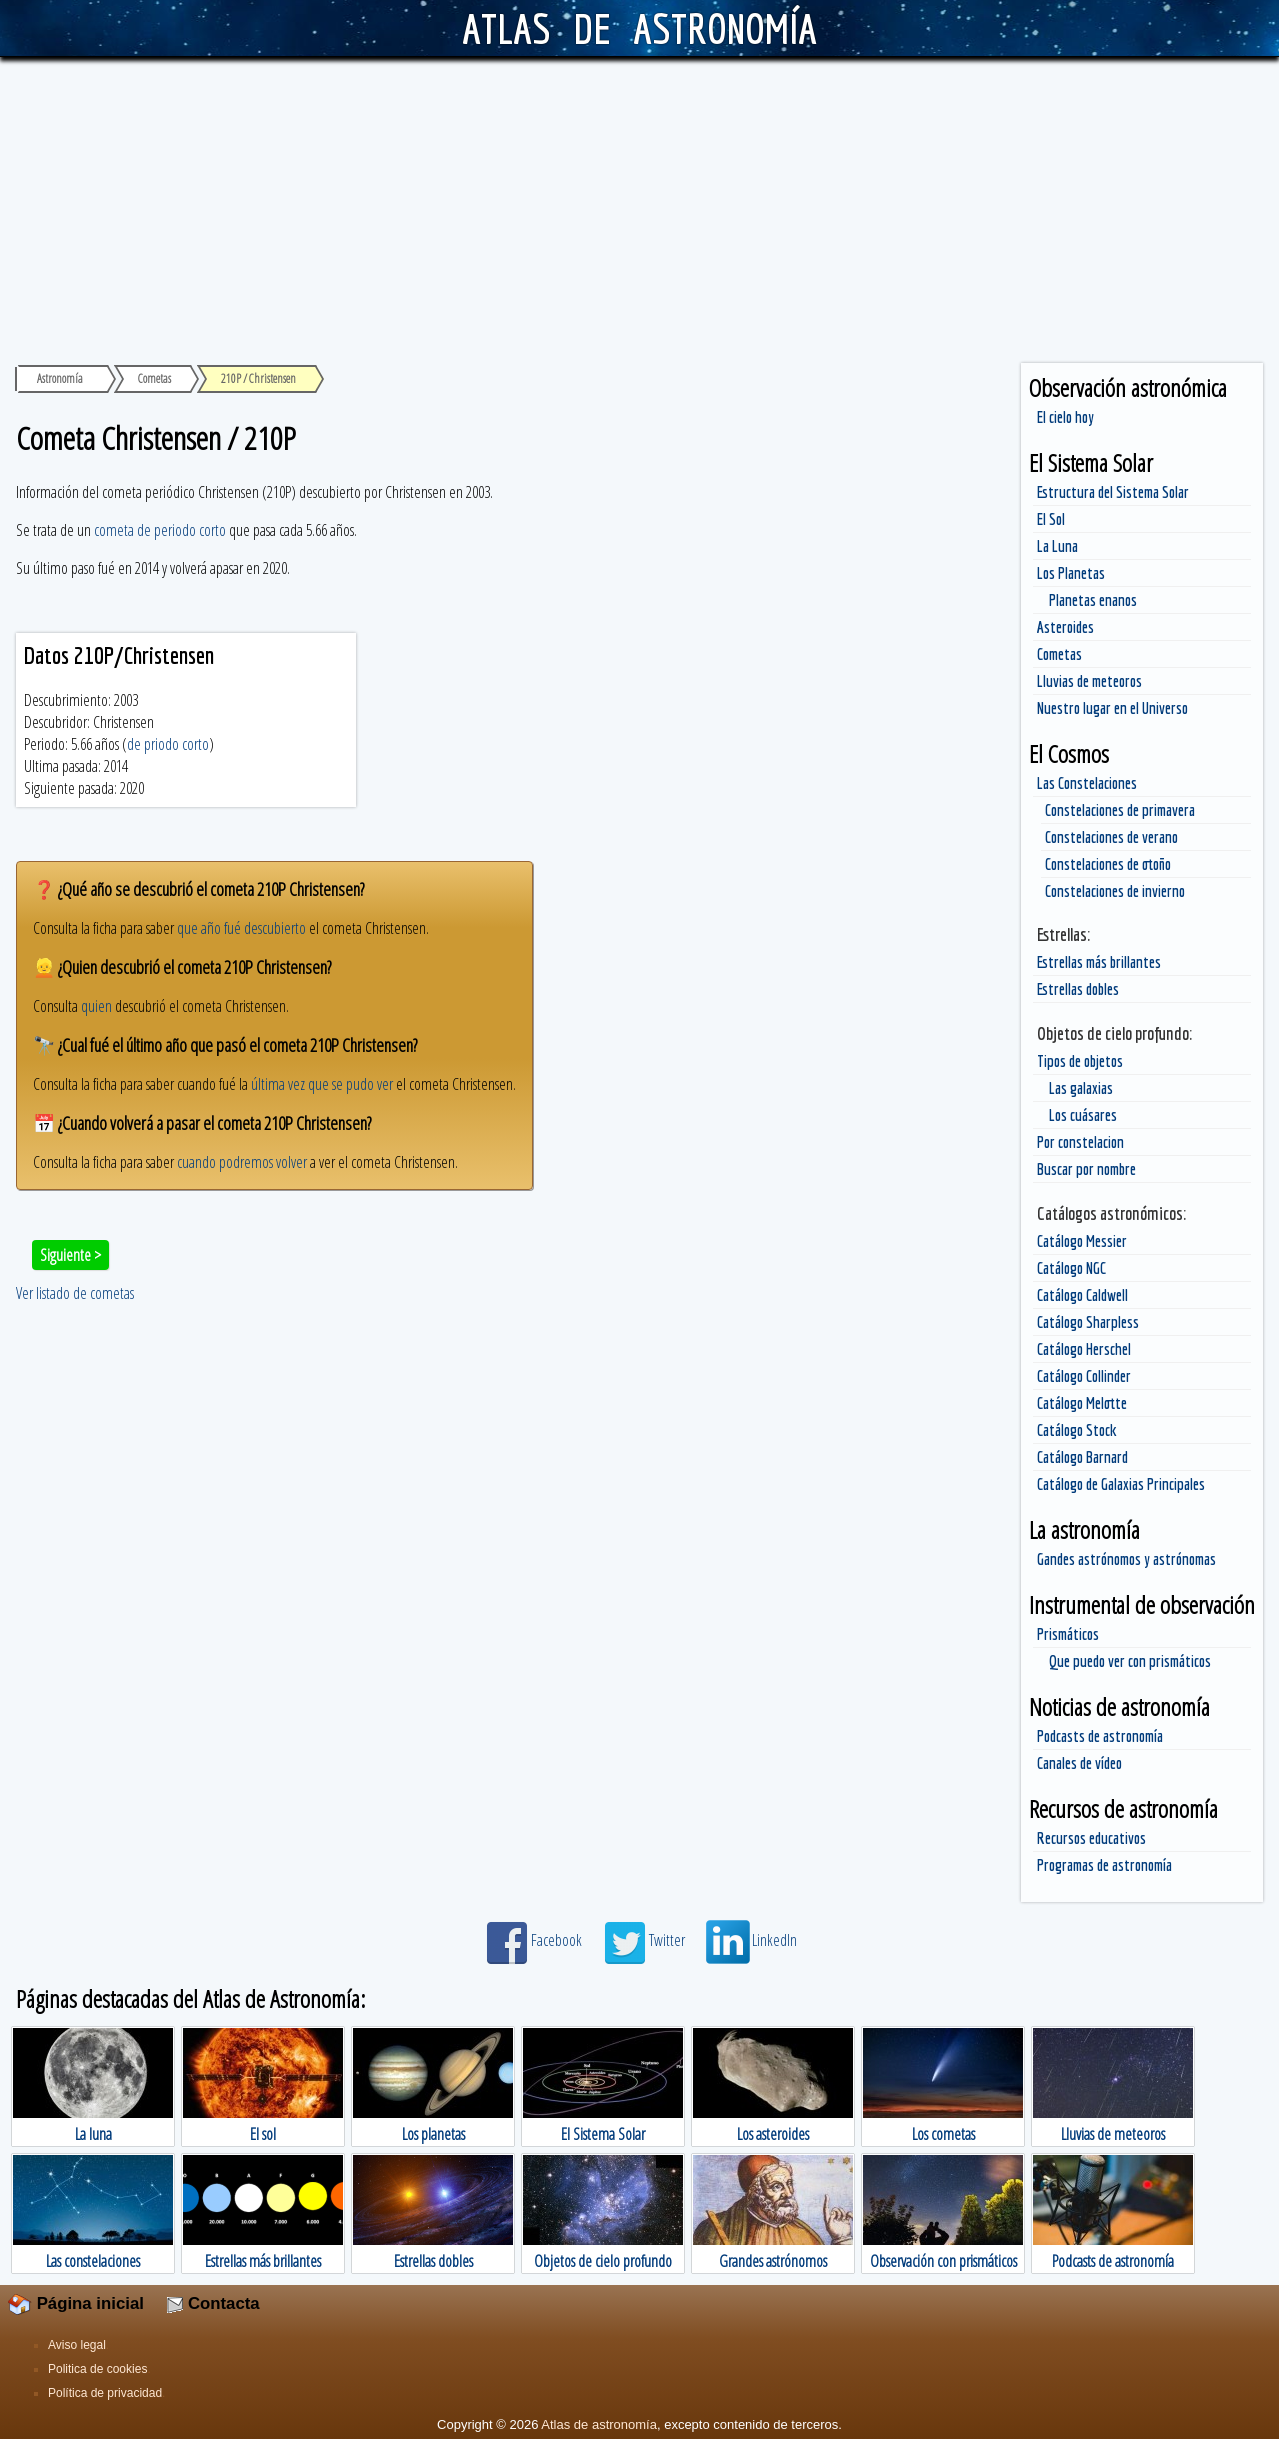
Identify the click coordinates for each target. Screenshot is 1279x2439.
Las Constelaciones (1087, 783)
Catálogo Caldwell (1082, 1295)
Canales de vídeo (1079, 1763)
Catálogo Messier (1082, 1241)
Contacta (213, 2303)
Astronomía (60, 378)
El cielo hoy (1065, 417)
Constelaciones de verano (1111, 837)
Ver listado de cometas (75, 1293)
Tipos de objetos (1080, 1061)
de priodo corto (168, 744)
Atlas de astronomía (599, 2424)
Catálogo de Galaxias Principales (1121, 1484)
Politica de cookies (97, 2369)
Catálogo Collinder (1084, 1376)
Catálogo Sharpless (1088, 1322)
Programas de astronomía (1104, 1865)
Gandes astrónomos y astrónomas (1126, 1559)
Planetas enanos (1093, 600)
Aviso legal (77, 2345)
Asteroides (1065, 627)
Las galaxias (1081, 1088)
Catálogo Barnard (1082, 1457)
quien (96, 1006)
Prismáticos (1068, 1634)
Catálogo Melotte (1082, 1403)
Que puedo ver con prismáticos (1130, 1661)
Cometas (1059, 654)
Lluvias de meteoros (1089, 681)
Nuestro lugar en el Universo (1112, 708)
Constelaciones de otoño (1108, 864)
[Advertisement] (640, 207)
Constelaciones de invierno (1115, 891)
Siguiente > (70, 1255)
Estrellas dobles (1078, 989)
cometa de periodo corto (160, 530)
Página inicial (76, 2303)
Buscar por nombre (1086, 1169)
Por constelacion (1080, 1142)
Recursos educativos (1091, 1838)
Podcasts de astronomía (1100, 1736)
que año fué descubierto (241, 928)
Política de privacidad (105, 2393)
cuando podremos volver (242, 1162)
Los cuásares (1083, 1115)
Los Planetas (1071, 573)
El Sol (1051, 519)
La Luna (1057, 546)
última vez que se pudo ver (322, 1084)
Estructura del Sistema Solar (1113, 492)
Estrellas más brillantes (1099, 962)
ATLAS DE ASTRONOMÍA (639, 28)
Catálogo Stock (1077, 1430)
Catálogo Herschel (1084, 1349)
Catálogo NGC (1071, 1268)
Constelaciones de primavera (1120, 810)
